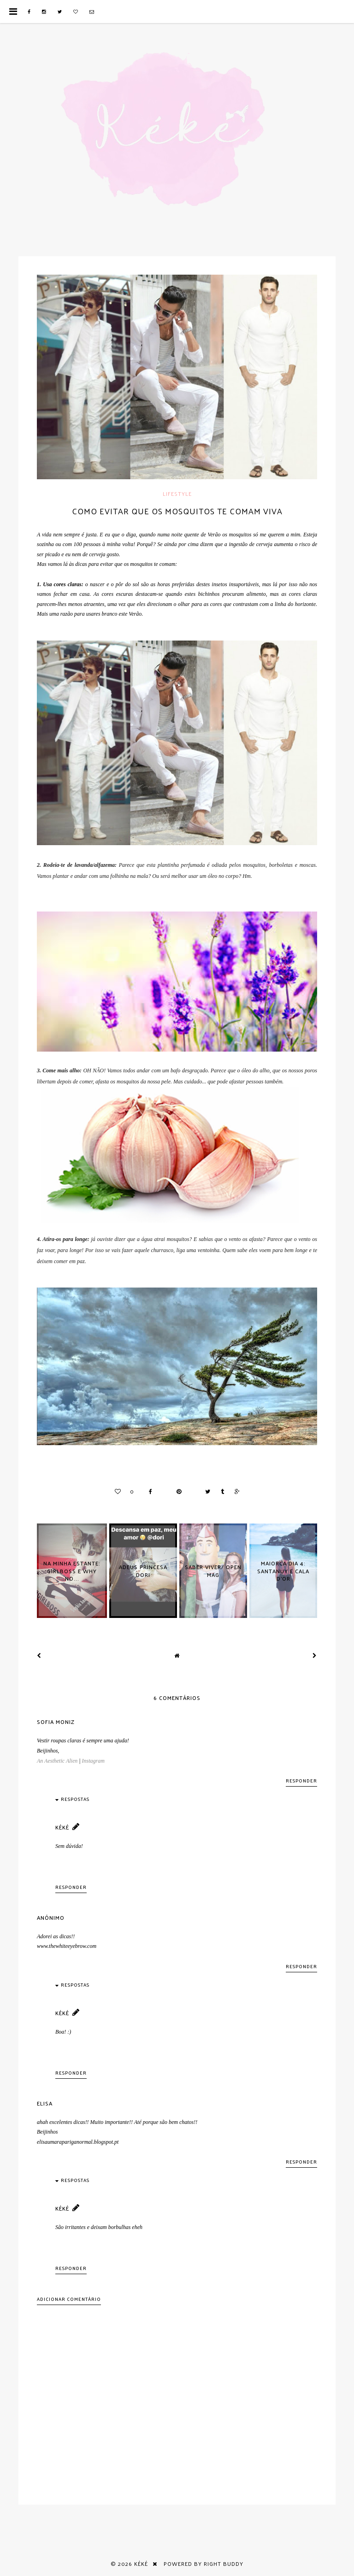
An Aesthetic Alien (57, 1761)
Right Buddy (223, 2563)
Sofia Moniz (56, 1722)
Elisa (45, 2103)
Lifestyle (177, 493)
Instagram (93, 1761)
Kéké (62, 1827)
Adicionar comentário (69, 2299)
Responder (301, 1780)
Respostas (75, 1799)
